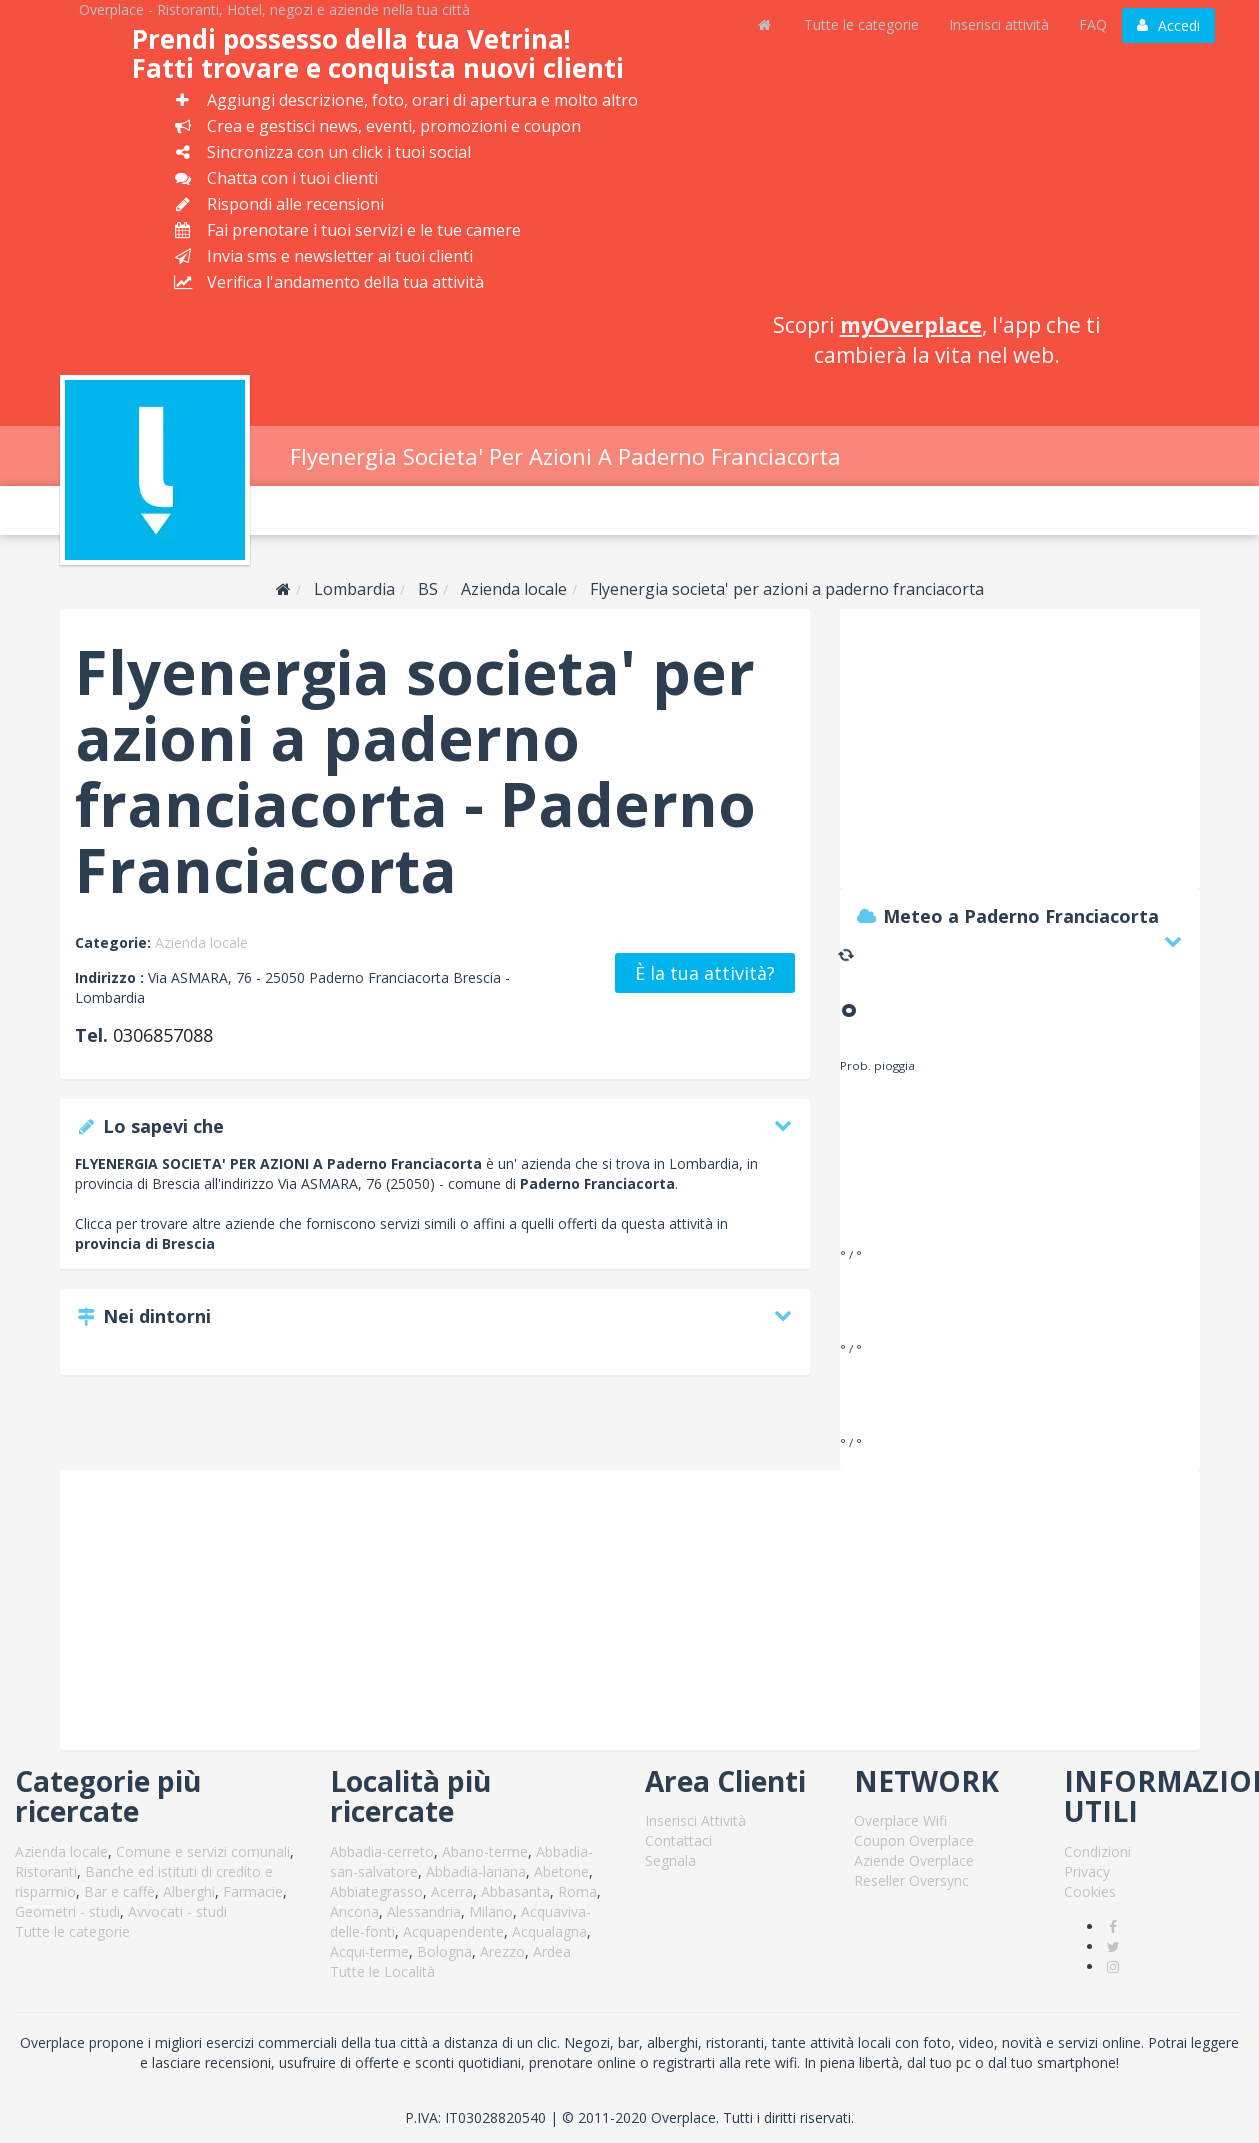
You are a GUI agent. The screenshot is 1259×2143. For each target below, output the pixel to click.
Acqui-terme (369, 1951)
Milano (491, 1911)
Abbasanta (515, 1891)
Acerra (452, 1891)
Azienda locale (201, 942)
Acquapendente (453, 1931)
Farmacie (253, 1891)
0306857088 (163, 1035)
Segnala (670, 1860)
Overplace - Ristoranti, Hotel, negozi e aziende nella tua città (274, 9)
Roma (577, 1891)
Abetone (561, 1871)
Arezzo (502, 1951)
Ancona (354, 1911)
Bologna (444, 1951)
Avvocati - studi (177, 1911)
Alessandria (424, 1911)
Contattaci (678, 1840)
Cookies (1090, 1891)
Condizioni (1097, 1851)
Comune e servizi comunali (203, 1851)
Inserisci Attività (695, 1820)
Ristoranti (46, 1871)
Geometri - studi (67, 1911)
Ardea (552, 1951)
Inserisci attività (999, 24)
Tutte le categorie (861, 24)
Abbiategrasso (376, 1891)
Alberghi (189, 1891)
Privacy (1087, 1871)
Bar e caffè (119, 1891)
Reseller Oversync (911, 1880)
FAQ (1093, 24)
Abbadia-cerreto (382, 1851)
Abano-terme (485, 1851)
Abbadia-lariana (476, 1871)
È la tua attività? (705, 973)
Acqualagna (549, 1931)
